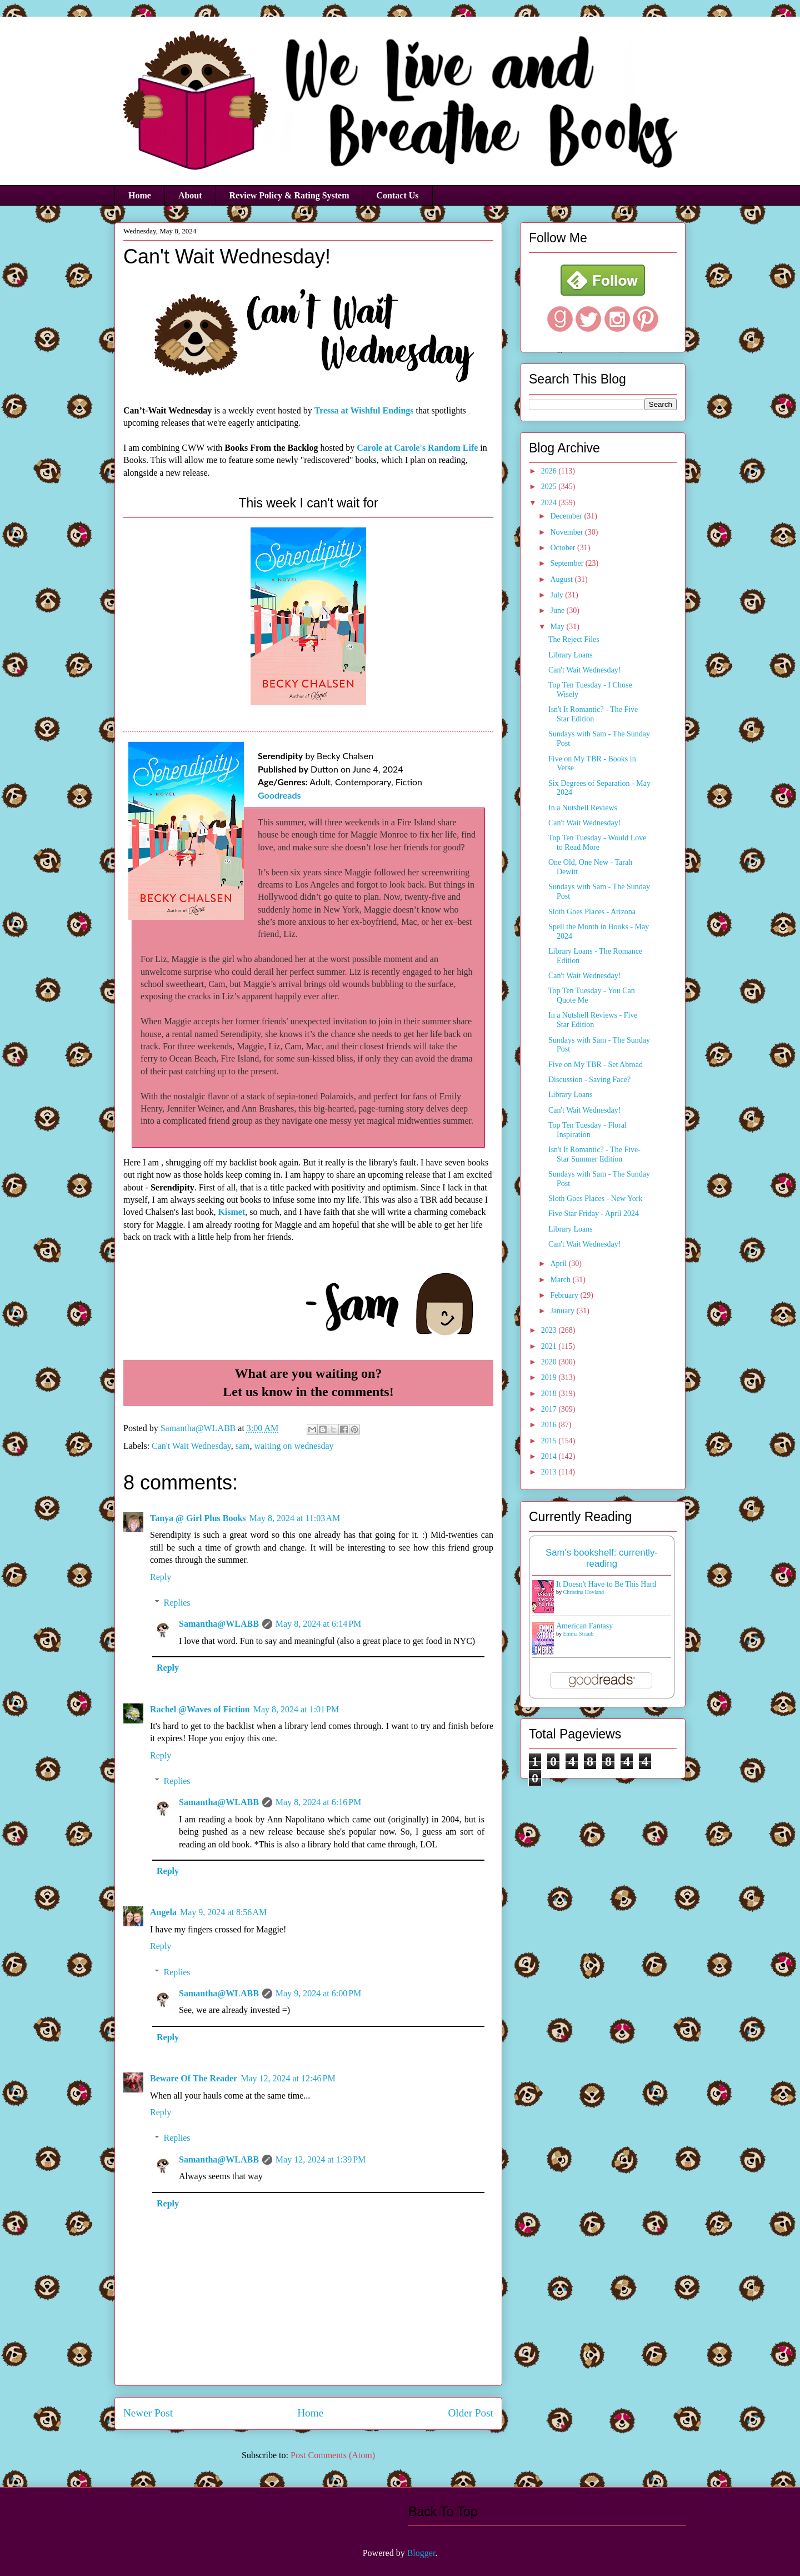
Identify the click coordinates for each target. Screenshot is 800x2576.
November (567, 532)
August (562, 579)
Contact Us (398, 195)
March (561, 1279)
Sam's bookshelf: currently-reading (602, 1558)
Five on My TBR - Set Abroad (595, 1064)
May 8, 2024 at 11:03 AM (295, 1518)
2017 (550, 1409)
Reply (160, 1577)
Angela (163, 1912)
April (559, 1263)
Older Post (470, 2413)
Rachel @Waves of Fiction (200, 1709)
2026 (550, 471)
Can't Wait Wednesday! (584, 670)
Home (139, 195)
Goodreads (279, 795)
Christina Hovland (583, 1592)
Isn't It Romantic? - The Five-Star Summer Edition (594, 1154)
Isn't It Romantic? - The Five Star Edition (593, 714)
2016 (550, 1425)
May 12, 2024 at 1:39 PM (321, 2159)
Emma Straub (578, 1634)
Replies (177, 1602)
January (563, 1311)
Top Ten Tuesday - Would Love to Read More (597, 842)
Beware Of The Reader (193, 2078)
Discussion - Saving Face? (589, 1079)
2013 (550, 1472)
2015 (550, 1441)
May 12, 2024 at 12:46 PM (288, 2078)
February (565, 1295)
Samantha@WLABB (219, 1623)
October (563, 548)
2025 (550, 486)
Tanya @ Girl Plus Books (198, 1518)
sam (243, 1446)
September (567, 563)
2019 (550, 1377)
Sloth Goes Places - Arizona (592, 912)
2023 (550, 1330)
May (558, 626)
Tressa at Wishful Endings (364, 410)
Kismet (231, 1212)
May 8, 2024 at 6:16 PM (318, 1802)
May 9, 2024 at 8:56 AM (223, 1912)
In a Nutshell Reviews (582, 808)
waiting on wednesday (294, 1446)
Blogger (421, 2553)
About (190, 195)
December (567, 516)
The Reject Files (573, 639)
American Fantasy (584, 1626)
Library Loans (570, 655)
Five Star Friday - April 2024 (593, 1213)
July (557, 595)
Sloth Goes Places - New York (595, 1198)
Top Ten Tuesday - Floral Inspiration (587, 1130)
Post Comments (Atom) (333, 2455)
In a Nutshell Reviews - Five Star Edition (593, 1020)
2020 (550, 1362)
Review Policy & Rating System (289, 195)
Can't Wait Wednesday (191, 1446)
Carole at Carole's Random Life (417, 447)
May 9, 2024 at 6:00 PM (318, 1993)
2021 (550, 1346)
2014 (550, 1456)
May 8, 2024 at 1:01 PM (296, 1709)
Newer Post (148, 2413)
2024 (550, 503)
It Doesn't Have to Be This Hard (606, 1584)
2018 (550, 1393)
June (558, 610)
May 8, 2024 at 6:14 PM (318, 1623)
